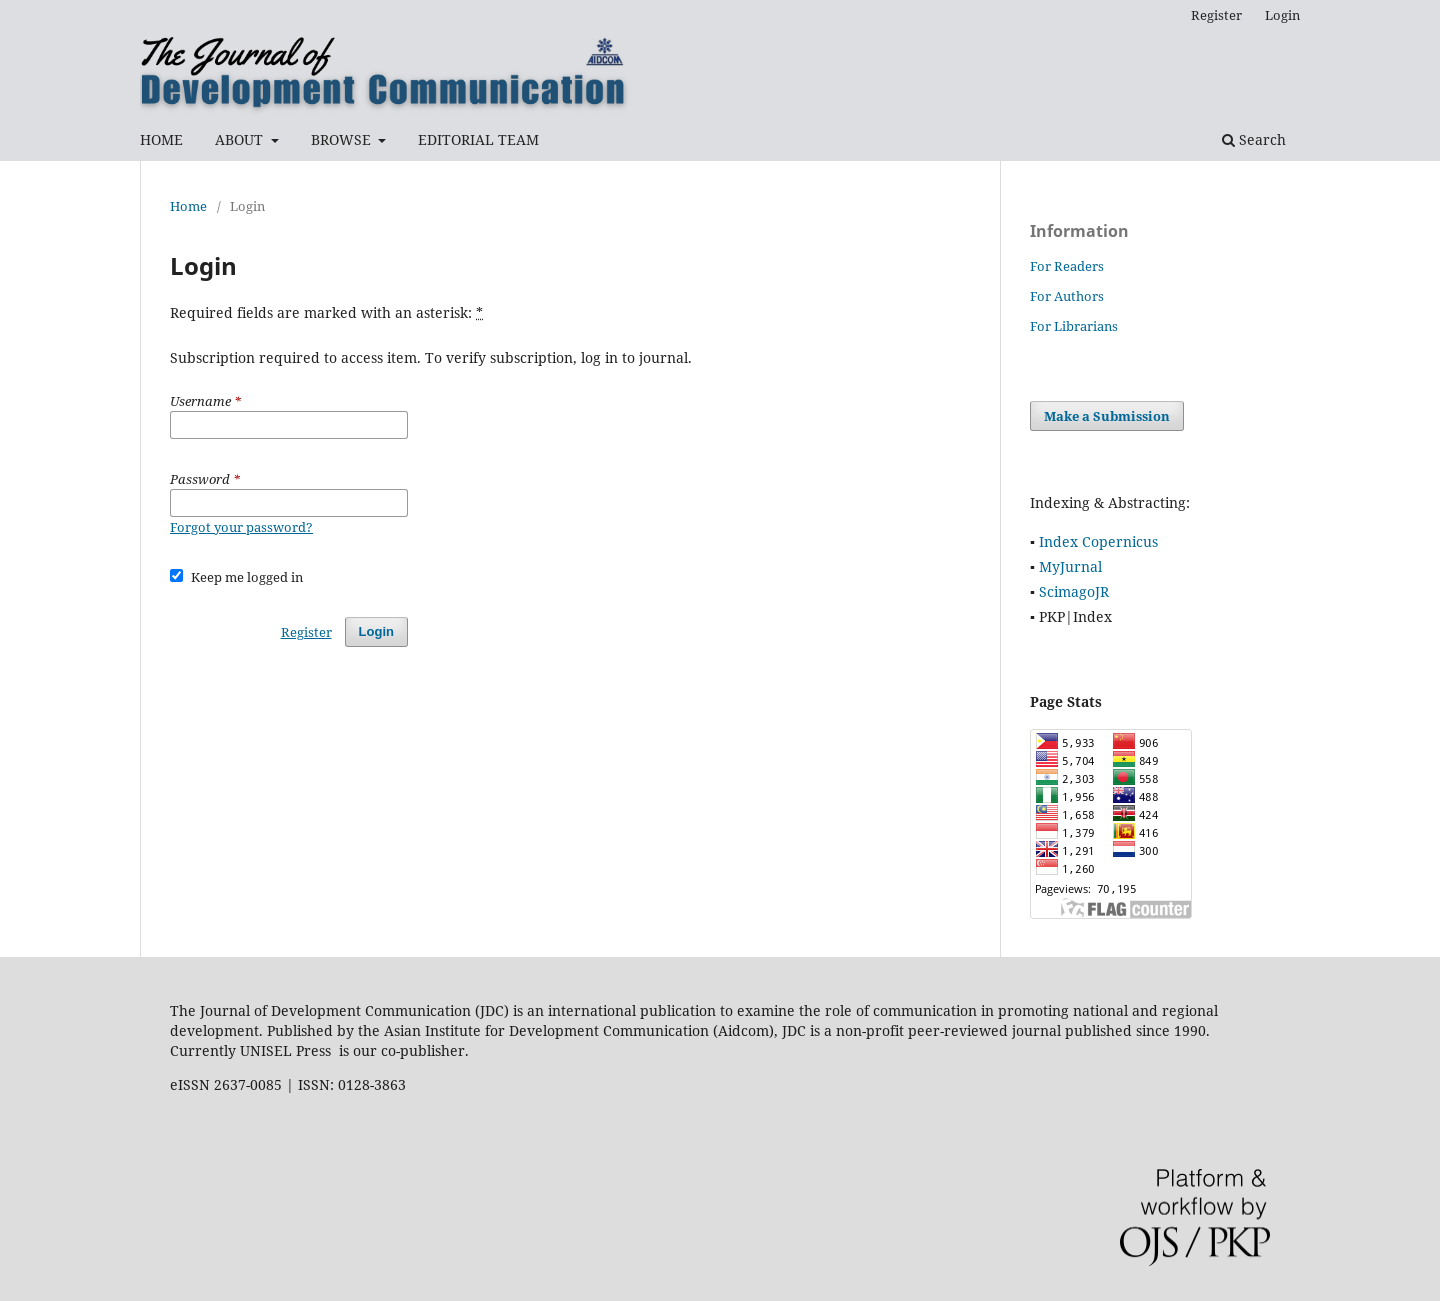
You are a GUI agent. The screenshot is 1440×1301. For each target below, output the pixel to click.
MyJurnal (1070, 566)
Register (1216, 15)
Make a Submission (1107, 416)
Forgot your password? (241, 527)
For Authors (1067, 296)
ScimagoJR (1074, 591)
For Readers (1067, 266)
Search (1254, 139)
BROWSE (343, 139)
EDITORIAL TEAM (478, 139)
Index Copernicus (1098, 541)
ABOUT (241, 139)
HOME (161, 139)
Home (188, 206)
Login (1282, 15)
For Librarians (1074, 326)
